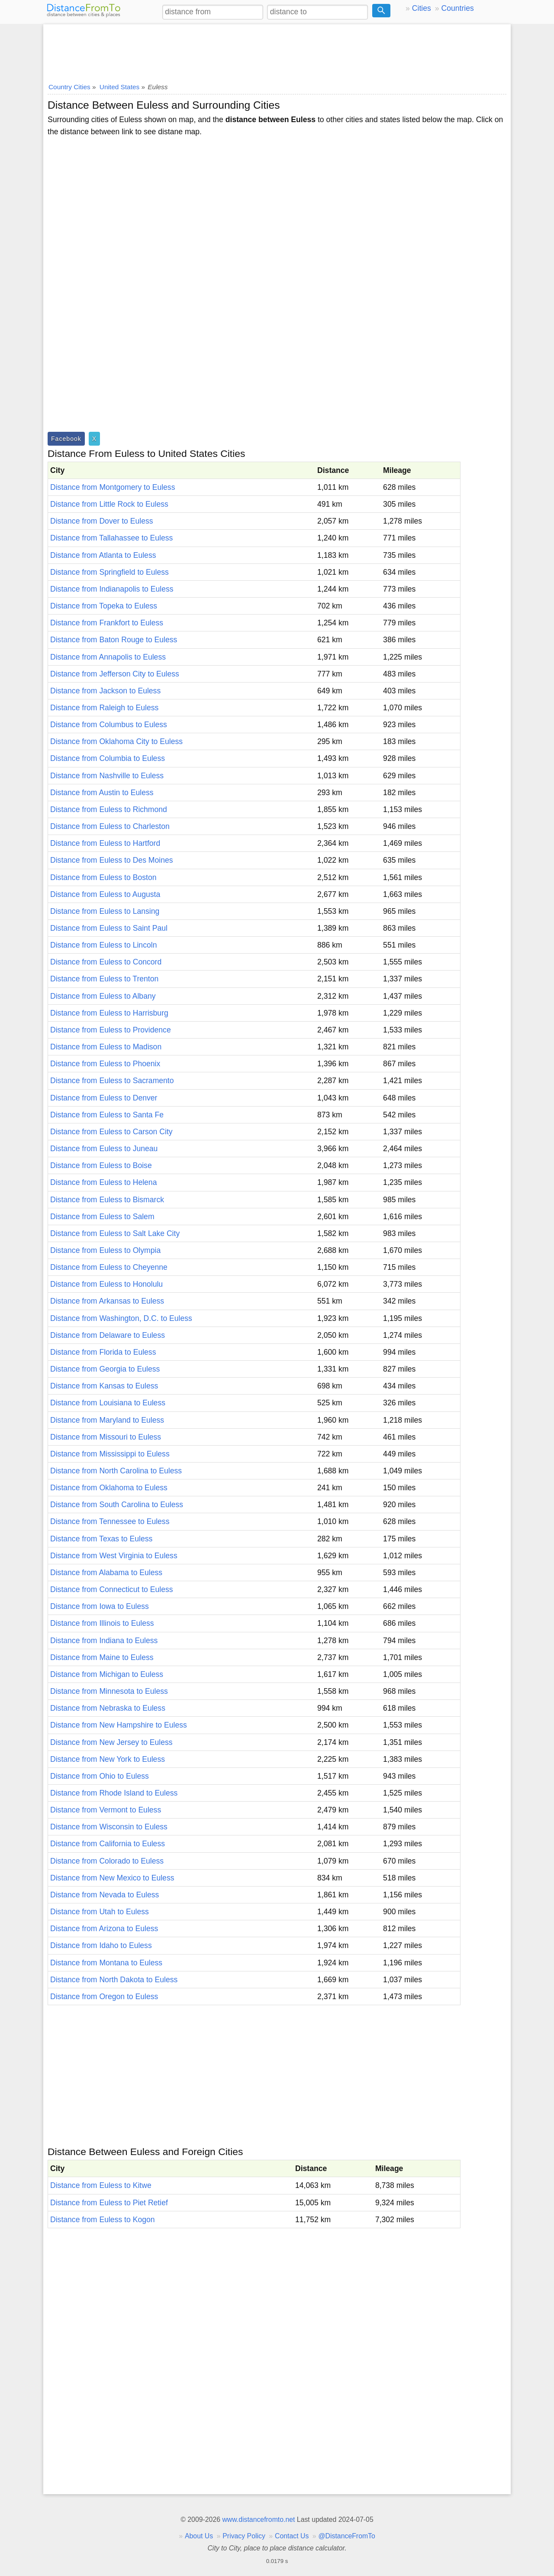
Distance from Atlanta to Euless (103, 555)
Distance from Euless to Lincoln (103, 945)
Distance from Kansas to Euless (104, 1386)
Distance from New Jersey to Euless (111, 1742)
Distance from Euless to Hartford (105, 843)
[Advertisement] (277, 50)
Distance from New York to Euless (107, 1759)
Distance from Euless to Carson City (111, 1131)
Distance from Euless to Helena (103, 1182)
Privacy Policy (243, 2536)
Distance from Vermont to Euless (105, 1810)
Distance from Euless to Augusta (105, 894)
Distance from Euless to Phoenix (105, 1063)
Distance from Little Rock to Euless (109, 504)
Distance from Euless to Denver (103, 1098)
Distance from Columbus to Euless (108, 724)
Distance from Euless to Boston (103, 877)
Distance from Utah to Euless (99, 1911)
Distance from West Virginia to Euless (113, 1555)
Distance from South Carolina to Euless (116, 1504)
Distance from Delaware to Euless (107, 1335)
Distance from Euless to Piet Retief (109, 2202)
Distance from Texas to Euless (101, 1538)
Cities (421, 8)
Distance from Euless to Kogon (102, 2219)
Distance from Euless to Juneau (104, 1148)
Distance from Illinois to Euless (102, 1623)
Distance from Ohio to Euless (99, 1776)
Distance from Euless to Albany (103, 996)
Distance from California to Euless (107, 1843)
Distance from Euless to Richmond (108, 809)
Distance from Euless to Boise (101, 1165)
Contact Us (292, 2536)
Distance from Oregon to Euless (104, 1996)
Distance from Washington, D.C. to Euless (121, 1318)
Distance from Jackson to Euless (105, 690)
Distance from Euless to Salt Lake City (115, 1233)
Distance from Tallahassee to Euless (111, 538)
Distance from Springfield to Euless (109, 572)
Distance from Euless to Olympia (105, 1250)
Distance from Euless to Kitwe (100, 2185)
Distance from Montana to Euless (106, 1962)
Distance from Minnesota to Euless (109, 1691)
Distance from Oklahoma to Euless (108, 1487)
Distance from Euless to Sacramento (112, 1080)
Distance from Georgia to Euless (105, 1369)
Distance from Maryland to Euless (107, 1420)
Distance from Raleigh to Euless (104, 707)
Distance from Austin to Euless (102, 792)
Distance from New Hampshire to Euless (118, 1725)
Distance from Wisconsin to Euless (108, 1826)
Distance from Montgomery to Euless (112, 487)
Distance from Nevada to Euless (104, 1894)
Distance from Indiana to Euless (104, 1640)
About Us (199, 2536)
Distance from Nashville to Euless (107, 775)
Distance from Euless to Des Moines (111, 860)
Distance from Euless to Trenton (104, 978)
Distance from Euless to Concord (105, 962)
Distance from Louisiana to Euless (107, 1402)
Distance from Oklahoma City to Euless (116, 741)
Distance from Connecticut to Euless (111, 1589)
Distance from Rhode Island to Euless (113, 1793)
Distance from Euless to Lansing (104, 911)
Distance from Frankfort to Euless (106, 622)
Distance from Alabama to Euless (106, 1572)
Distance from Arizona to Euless (104, 1928)
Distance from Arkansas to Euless (107, 1301)
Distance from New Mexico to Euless (112, 1878)
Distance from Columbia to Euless (107, 758)
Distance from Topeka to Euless (103, 606)
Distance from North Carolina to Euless (116, 1470)
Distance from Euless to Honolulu (106, 1284)
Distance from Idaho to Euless (101, 1945)
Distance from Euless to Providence (110, 1030)
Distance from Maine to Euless (102, 1657)
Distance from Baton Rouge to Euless (113, 639)
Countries (457, 8)
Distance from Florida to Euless (103, 1352)
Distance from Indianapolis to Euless (112, 589)
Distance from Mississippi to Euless (110, 1454)
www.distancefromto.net (258, 2519)
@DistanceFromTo (347, 2536)
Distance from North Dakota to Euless (113, 1979)
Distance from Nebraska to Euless (107, 1708)
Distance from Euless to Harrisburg (109, 1013)
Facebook (66, 438)
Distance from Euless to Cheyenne (108, 1267)
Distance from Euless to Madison (105, 1046)
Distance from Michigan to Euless (106, 1674)
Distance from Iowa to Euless (99, 1606)
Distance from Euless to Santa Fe (107, 1114)
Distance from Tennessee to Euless (109, 1521)
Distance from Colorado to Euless (107, 1861)
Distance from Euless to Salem (102, 1216)
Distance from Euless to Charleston (110, 826)
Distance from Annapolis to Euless (108, 657)
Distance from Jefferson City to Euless (114, 674)
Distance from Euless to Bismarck (107, 1199)
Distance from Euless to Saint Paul (108, 928)
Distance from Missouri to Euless (105, 1437)
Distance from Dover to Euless (101, 521)
